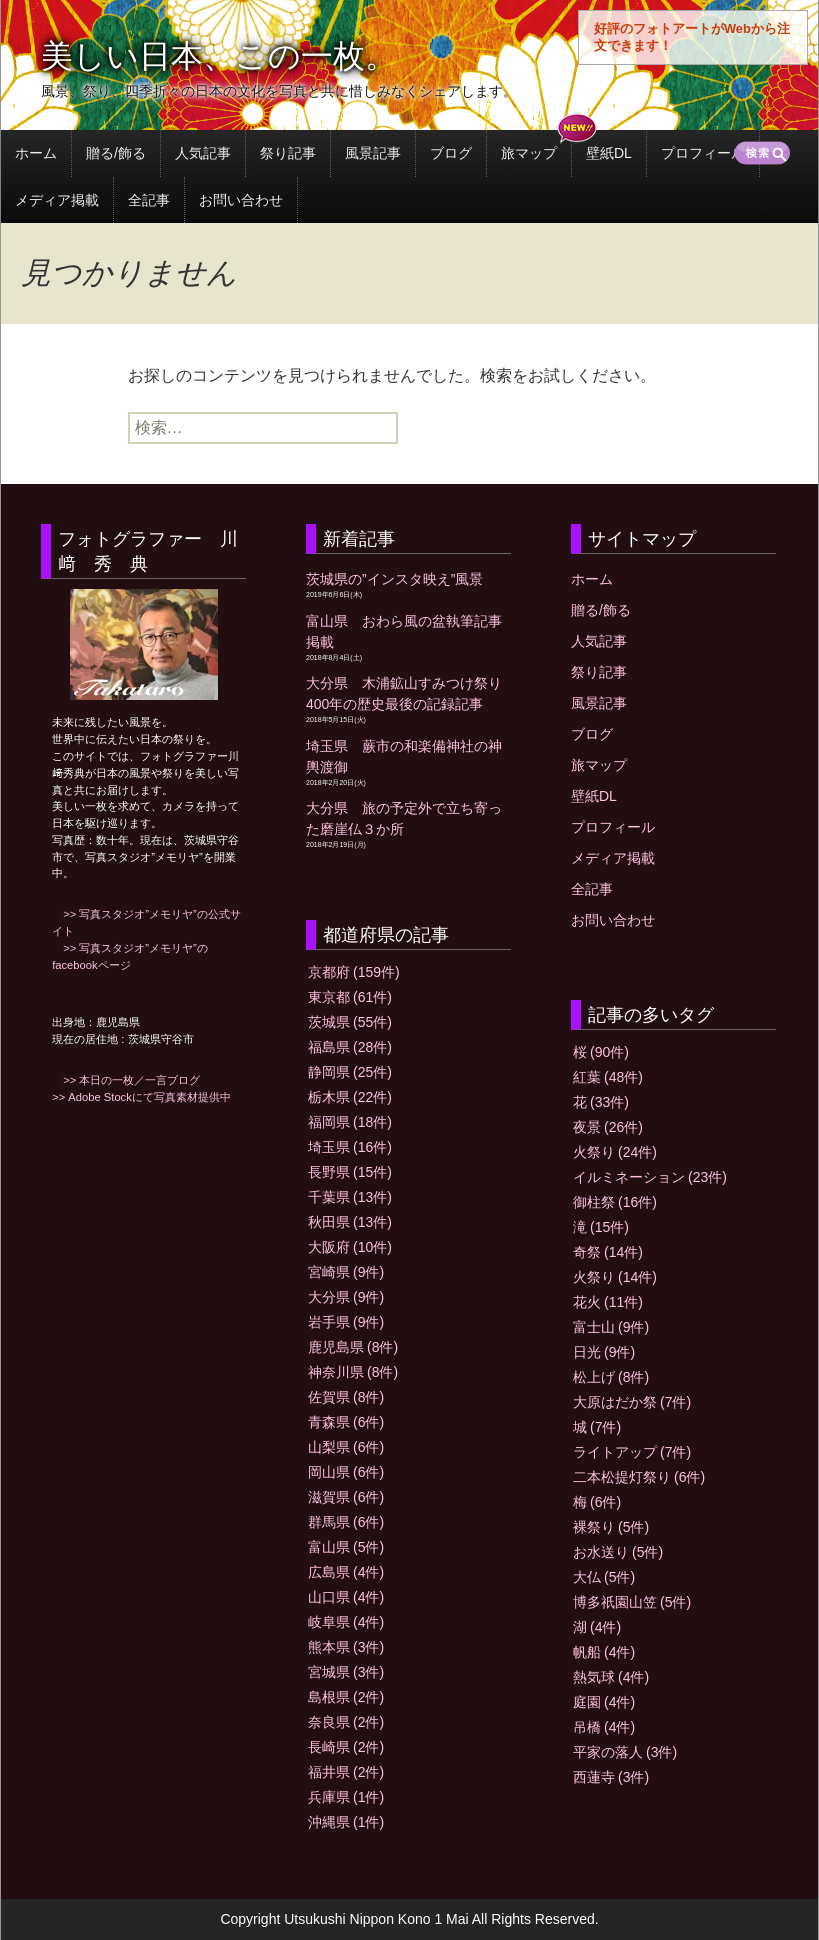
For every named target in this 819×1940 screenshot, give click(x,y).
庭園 (604, 1702)
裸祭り (611, 1527)
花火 (608, 1302)
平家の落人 (625, 1752)
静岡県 (350, 1072)
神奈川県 (353, 1372)
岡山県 (346, 1472)
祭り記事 (288, 153)
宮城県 (346, 1672)
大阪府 (350, 1247)
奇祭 (608, 1252)
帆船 (604, 1652)
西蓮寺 (611, 1777)
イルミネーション (650, 1177)
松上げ (611, 1377)
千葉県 (350, 1197)
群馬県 (346, 1522)
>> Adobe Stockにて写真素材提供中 (141, 1097)
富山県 (346, 1547)
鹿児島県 (353, 1347)
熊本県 (346, 1647)
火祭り (615, 1152)
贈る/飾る (116, 153)
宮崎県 (346, 1272)
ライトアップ (632, 1452)
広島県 (346, 1572)
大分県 (346, 1297)
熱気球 (611, 1677)
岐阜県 (346, 1622)
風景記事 (373, 153)
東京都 (350, 997)
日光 (604, 1352)
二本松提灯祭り (639, 1477)
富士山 (611, 1327)
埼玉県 (350, 1147)
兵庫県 (346, 1797)
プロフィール (703, 153)
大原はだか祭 (632, 1402)
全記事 (149, 200)
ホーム (36, 153)
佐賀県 (346, 1397)
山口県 (346, 1597)
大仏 (604, 1577)
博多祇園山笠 (632, 1602)
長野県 (350, 1172)
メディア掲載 (57, 200)
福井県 (346, 1772)
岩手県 (346, 1322)
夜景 (608, 1127)
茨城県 (350, 1022)
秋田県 (350, 1222)
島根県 (346, 1697)
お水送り (618, 1552)
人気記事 (203, 153)
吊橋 (604, 1727)
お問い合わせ (241, 200)
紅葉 (608, 1077)
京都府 (354, 972)
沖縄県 (346, 1822)
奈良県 (346, 1722)
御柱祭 (615, 1202)
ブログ (451, 153)
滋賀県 (346, 1497)
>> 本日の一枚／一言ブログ (126, 1080)
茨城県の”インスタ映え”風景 (394, 579)
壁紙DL (609, 153)
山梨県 (346, 1447)
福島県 (350, 1047)
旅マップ (529, 153)
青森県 (346, 1422)
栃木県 (350, 1097)
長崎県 (346, 1747)
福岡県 (350, 1122)
